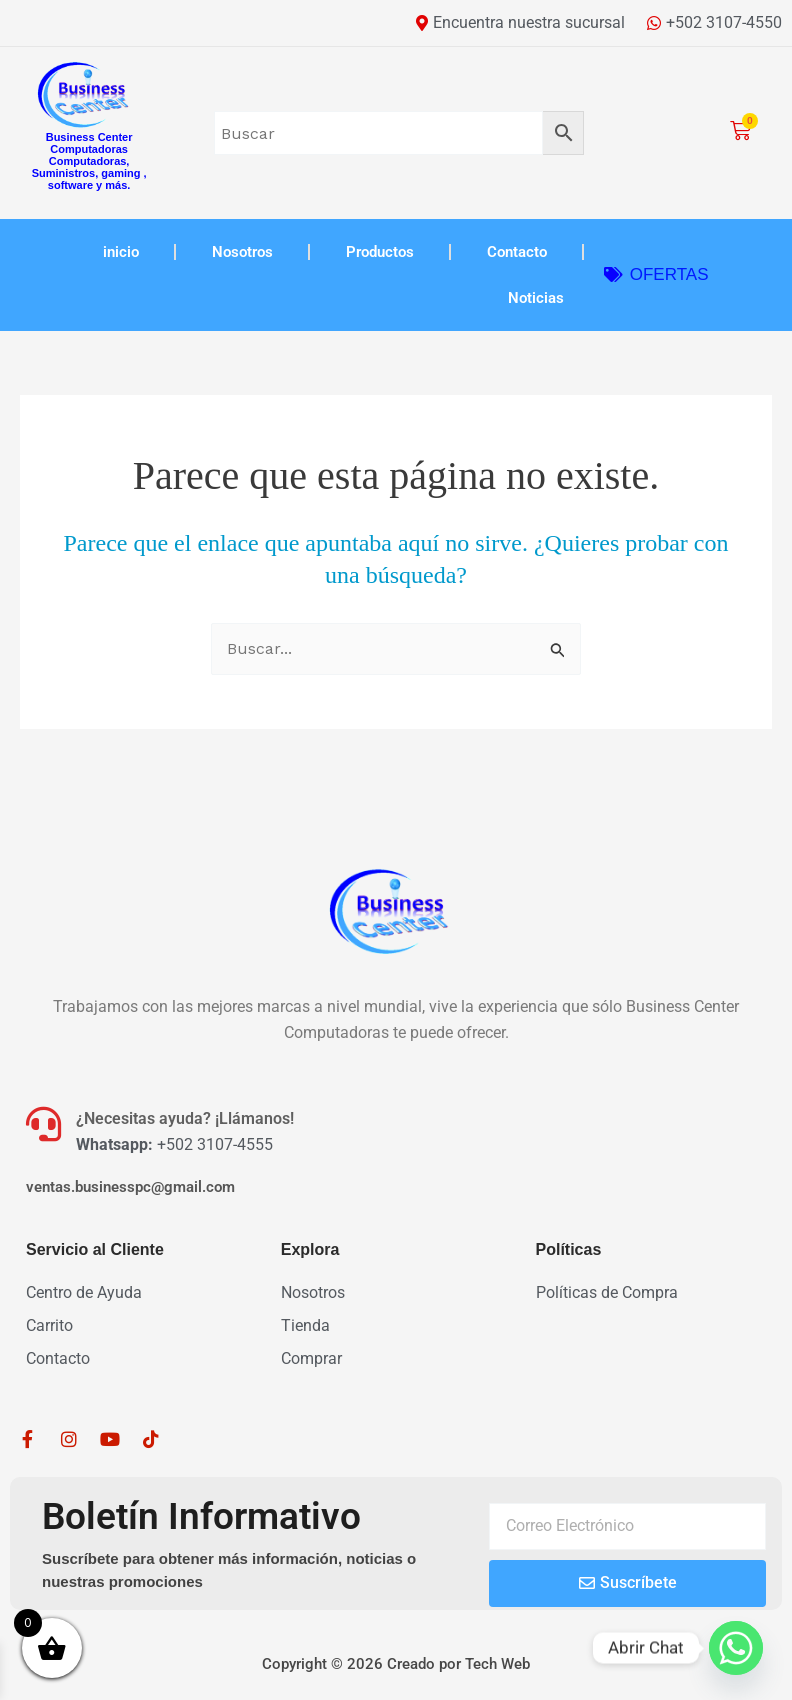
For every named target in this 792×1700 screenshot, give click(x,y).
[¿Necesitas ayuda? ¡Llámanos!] (43, 1123)
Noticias (536, 298)
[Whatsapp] (736, 1648)
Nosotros (242, 252)
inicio (121, 252)
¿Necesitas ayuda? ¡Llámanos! (185, 1118)
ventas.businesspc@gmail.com (130, 1187)
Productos (380, 252)
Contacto (517, 252)
